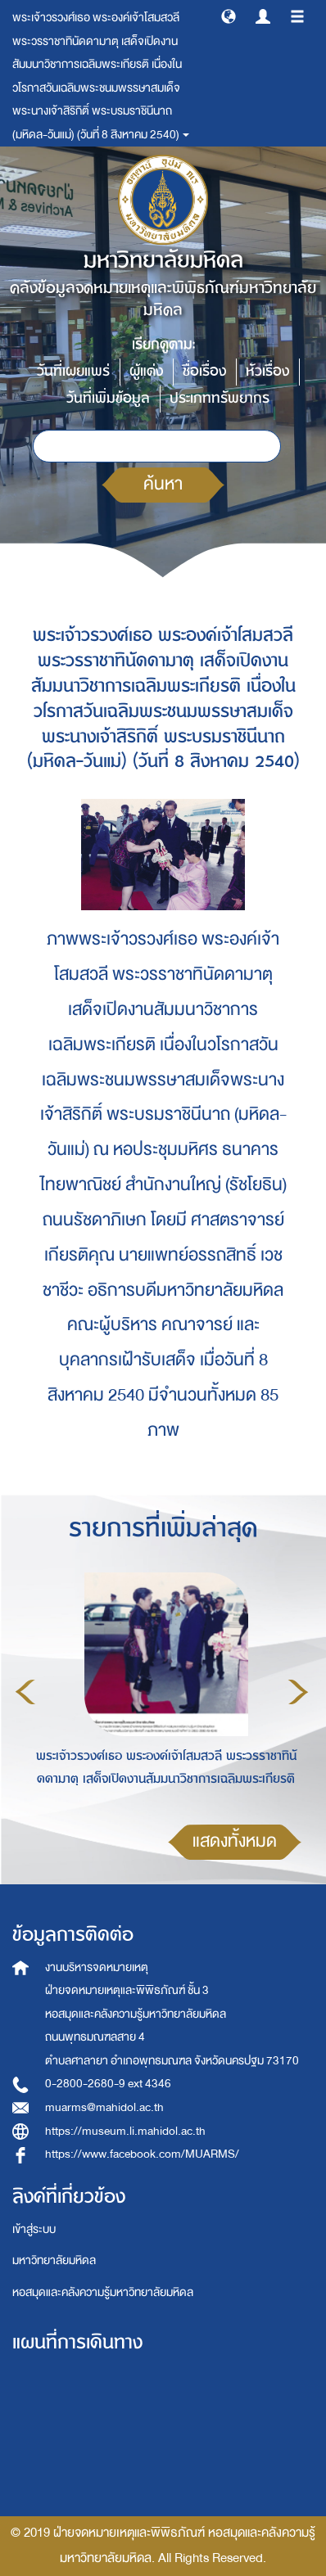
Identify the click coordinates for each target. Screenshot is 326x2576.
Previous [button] (25, 1692)
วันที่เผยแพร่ (73, 371)
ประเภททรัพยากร (219, 398)
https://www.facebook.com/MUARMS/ (142, 2154)
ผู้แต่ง (146, 371)
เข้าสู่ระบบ (34, 2229)
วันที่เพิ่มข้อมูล (108, 398)
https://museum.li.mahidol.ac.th (125, 2131)
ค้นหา (163, 484)
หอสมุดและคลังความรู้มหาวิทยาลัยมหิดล (102, 2292)
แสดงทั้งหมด (234, 1841)
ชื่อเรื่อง (204, 371)
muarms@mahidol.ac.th (104, 2107)
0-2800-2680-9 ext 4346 (108, 2083)
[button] (228, 15)
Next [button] (298, 1692)
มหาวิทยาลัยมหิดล (54, 2260)
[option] (161, 1689)
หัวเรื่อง (267, 371)
